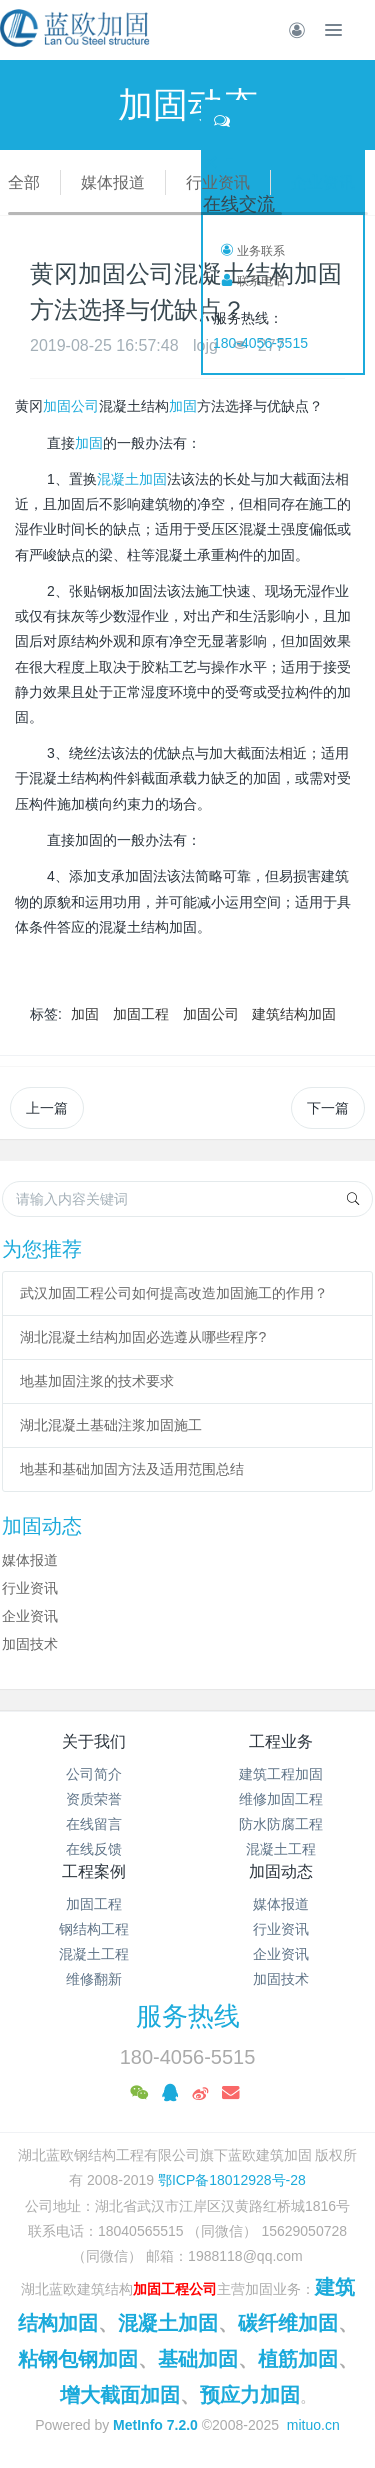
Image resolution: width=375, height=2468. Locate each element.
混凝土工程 (281, 1849)
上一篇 (47, 1108)
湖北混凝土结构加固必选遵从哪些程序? (143, 1337)
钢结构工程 (94, 1929)
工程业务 (281, 1741)
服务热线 (188, 2016)
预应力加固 (250, 2395)
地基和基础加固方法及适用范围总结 (132, 1469)
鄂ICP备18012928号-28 (232, 2180)
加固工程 (141, 1014)
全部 (24, 182)
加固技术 (30, 1644)
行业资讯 (218, 182)
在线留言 (94, 1824)
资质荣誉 (94, 1799)
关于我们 (94, 1741)
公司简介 (94, 1774)
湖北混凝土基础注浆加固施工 (111, 1425)
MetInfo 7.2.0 (155, 2425)
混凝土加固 (132, 479)
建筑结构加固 (294, 1014)
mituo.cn (313, 2425)
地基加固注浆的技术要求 (97, 1381)
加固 (183, 406)
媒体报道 (113, 182)
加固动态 (281, 1871)
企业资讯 (323, 182)
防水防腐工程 (281, 1824)
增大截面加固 (120, 2395)
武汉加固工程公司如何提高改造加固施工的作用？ (174, 1293)
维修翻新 (94, 1979)
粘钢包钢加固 (78, 2359)
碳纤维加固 (288, 2323)
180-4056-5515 (260, 343)
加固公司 (71, 406)
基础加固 (198, 2359)
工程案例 (94, 1871)
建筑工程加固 (281, 1774)
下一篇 (328, 1108)
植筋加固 (298, 2359)
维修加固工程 (281, 1799)
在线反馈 (94, 1849)
